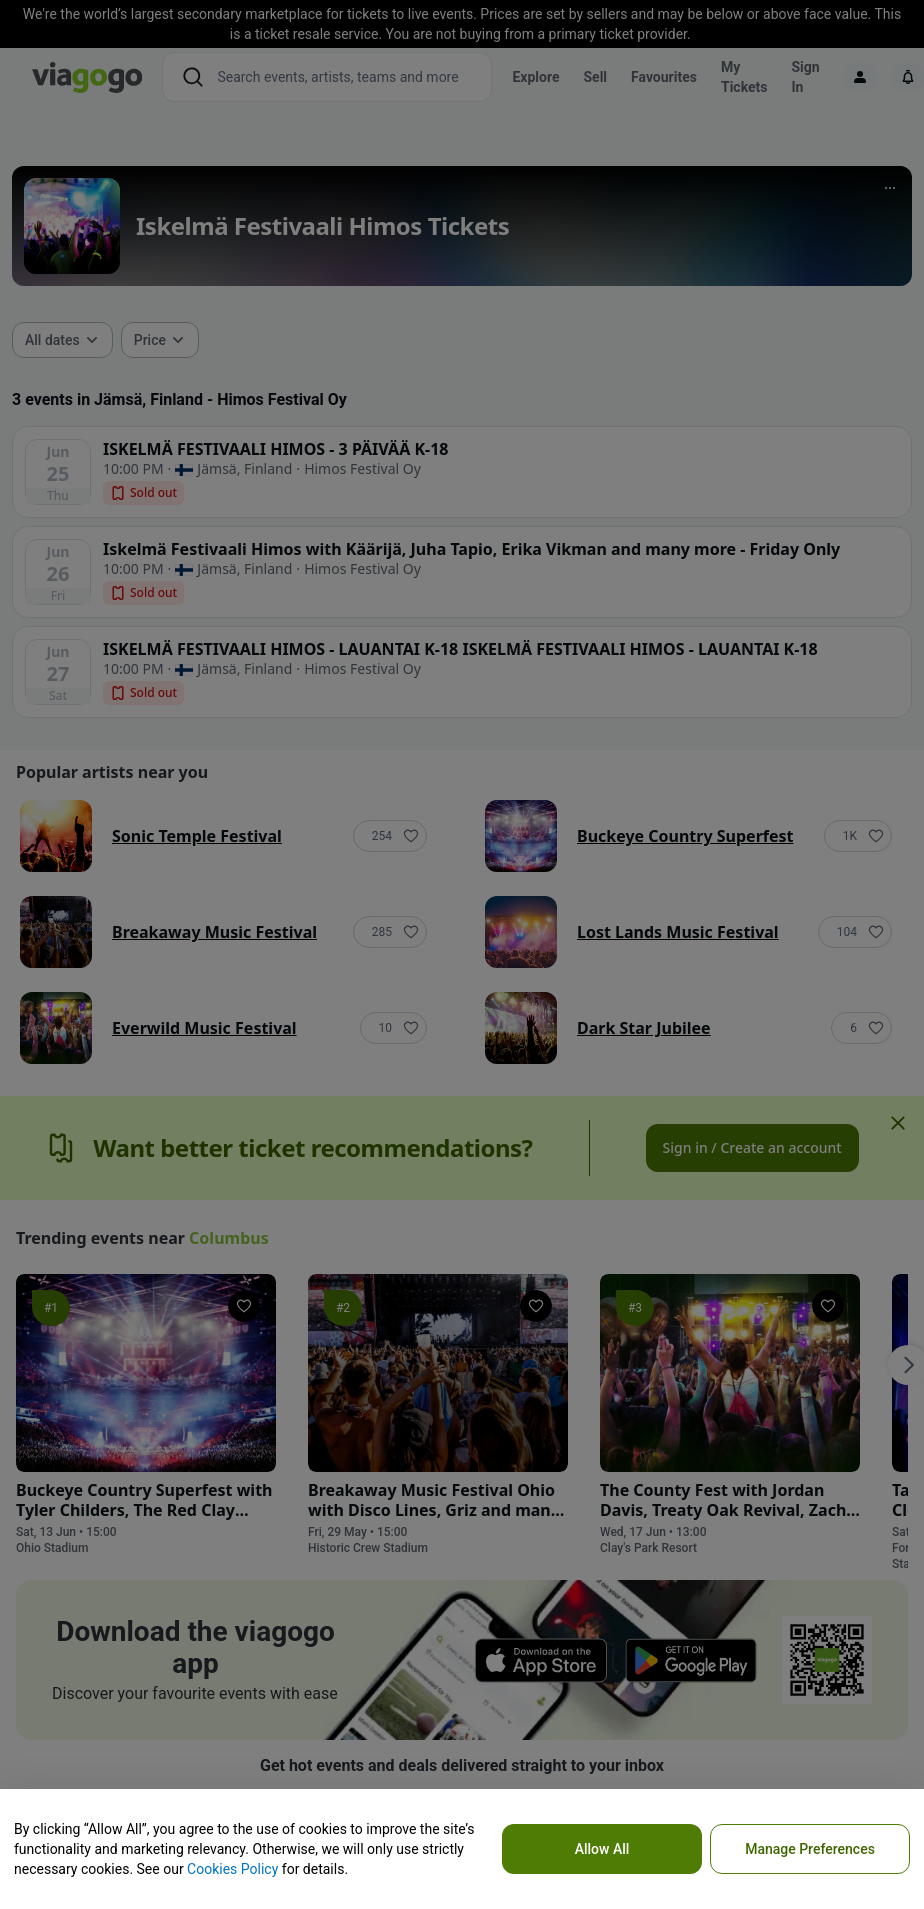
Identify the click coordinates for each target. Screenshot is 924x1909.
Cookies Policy (232, 1869)
